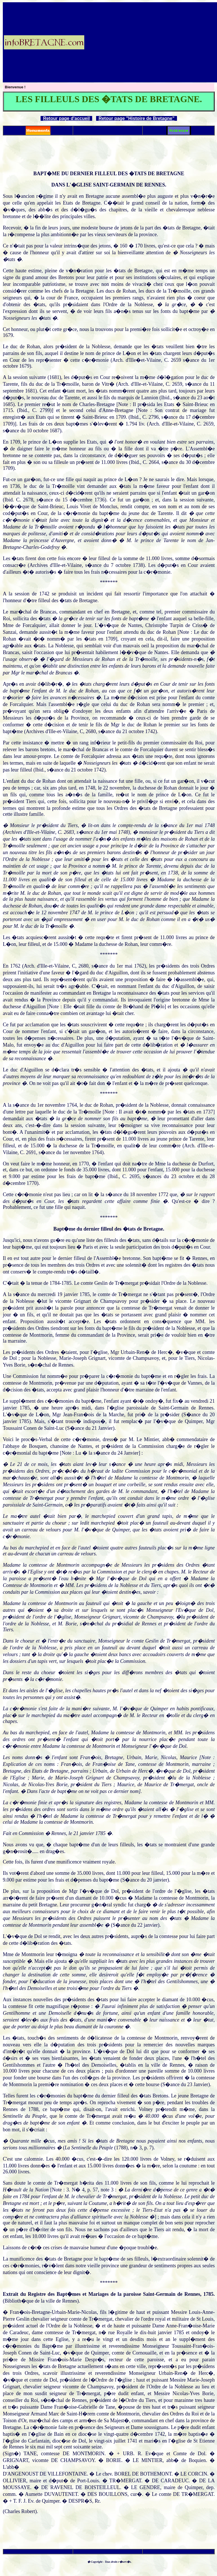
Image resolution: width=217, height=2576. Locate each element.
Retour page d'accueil (66, 118)
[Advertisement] (150, 42)
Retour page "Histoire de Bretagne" (136, 118)
